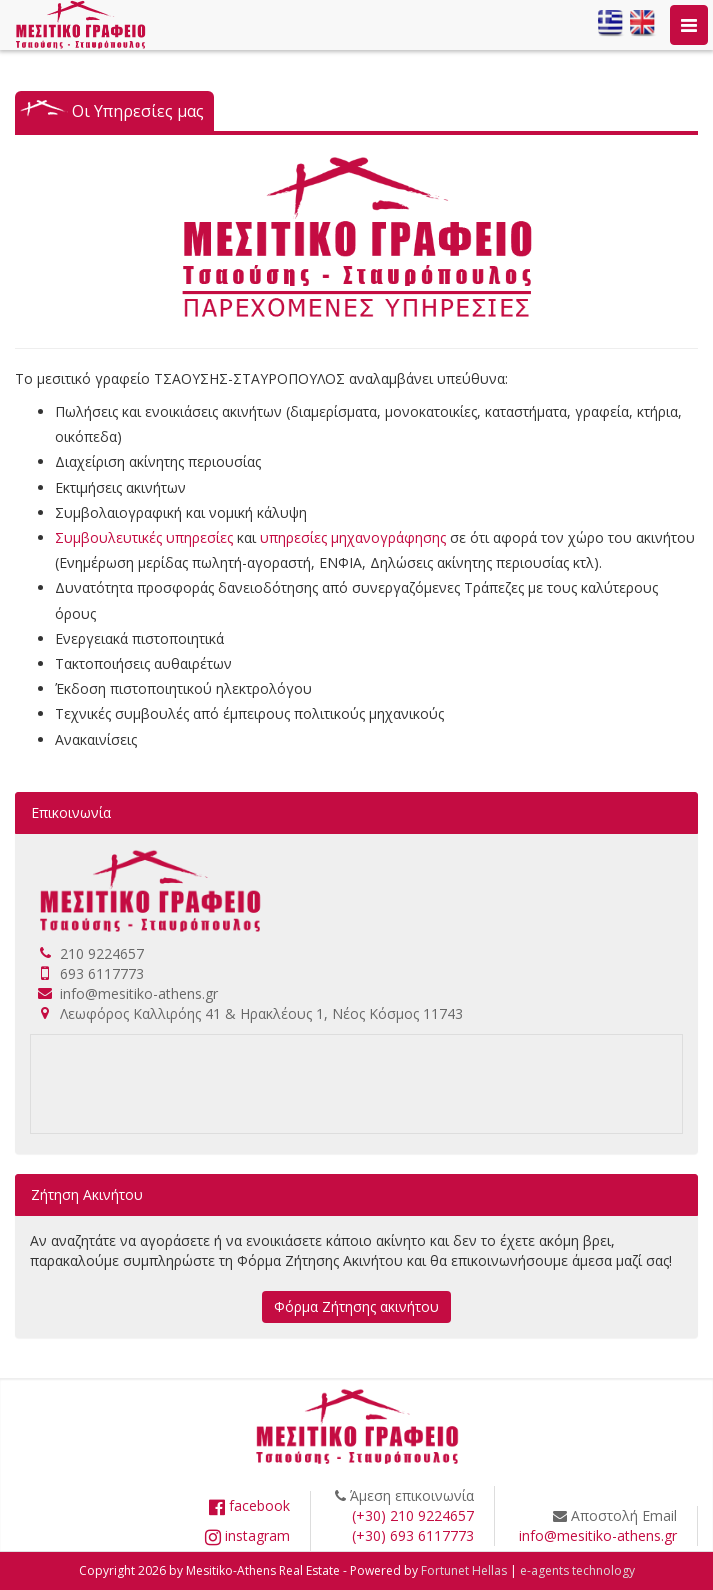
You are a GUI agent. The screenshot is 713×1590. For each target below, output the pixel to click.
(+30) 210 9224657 (413, 1515)
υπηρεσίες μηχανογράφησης (353, 537)
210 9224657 (102, 953)
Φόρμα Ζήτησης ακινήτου (356, 1306)
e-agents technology (577, 1570)
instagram (247, 1535)
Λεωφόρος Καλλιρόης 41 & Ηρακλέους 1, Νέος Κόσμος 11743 (261, 1013)
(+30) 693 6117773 (413, 1535)
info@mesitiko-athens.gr (139, 993)
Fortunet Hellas (464, 1570)
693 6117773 (102, 973)
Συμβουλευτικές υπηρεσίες (144, 537)
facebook (249, 1505)
